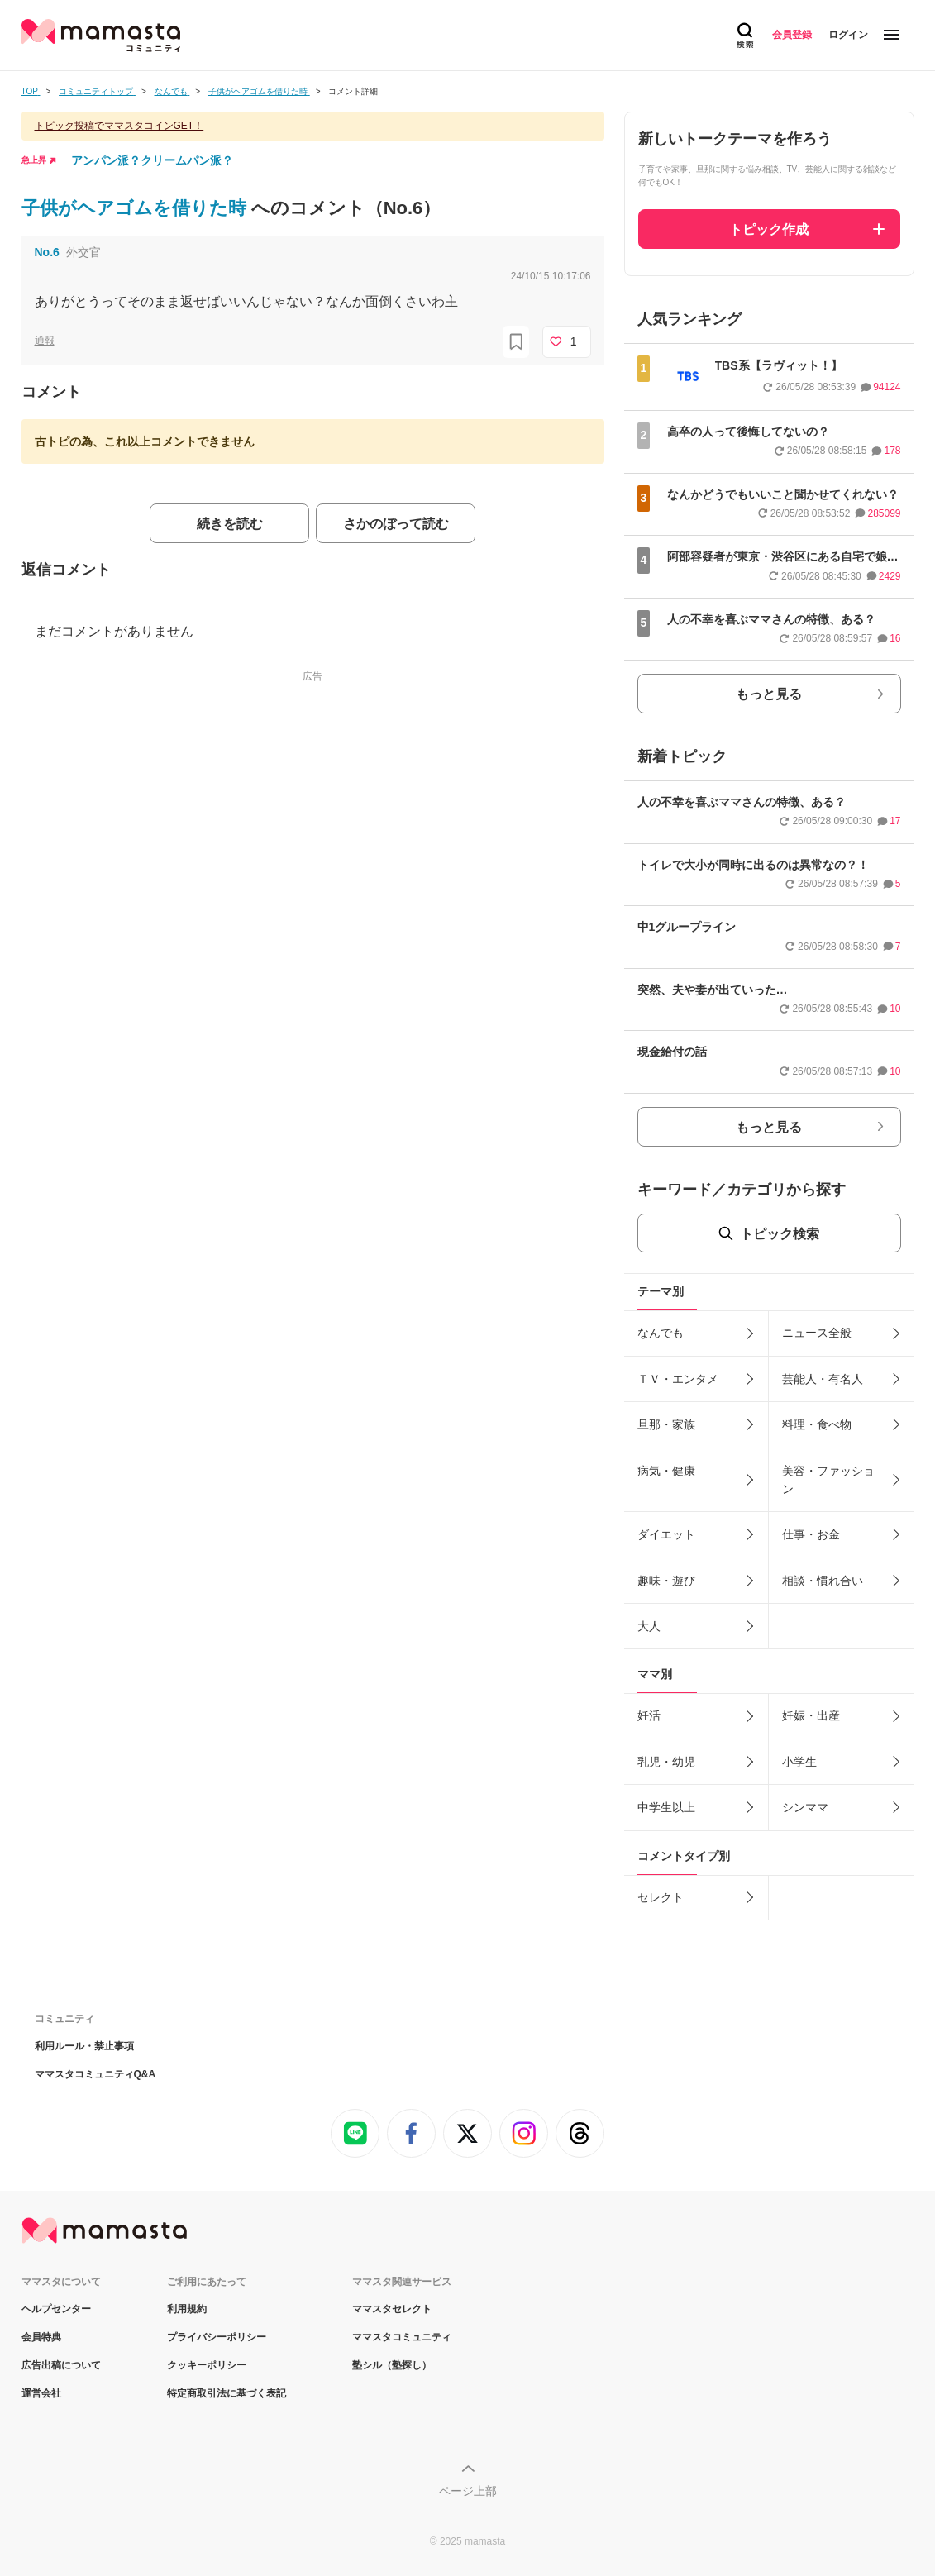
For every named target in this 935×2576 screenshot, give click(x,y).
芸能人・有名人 (822, 1379)
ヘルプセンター (56, 2309)
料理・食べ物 (817, 1424)
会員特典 (41, 2337)
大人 (649, 1626)
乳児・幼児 (666, 1761)
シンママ (805, 1807)
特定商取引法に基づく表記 (226, 2393)
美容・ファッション (828, 1480)
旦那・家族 (666, 1424)
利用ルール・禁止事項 (84, 2046)
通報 (45, 340)
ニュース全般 (817, 1332)
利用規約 (187, 2309)
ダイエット (666, 1534)
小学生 (799, 1761)
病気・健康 (666, 1470)
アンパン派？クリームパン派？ (152, 160)
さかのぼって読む (396, 524)
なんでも (660, 1332)
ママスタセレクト (392, 2309)
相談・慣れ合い (822, 1580)
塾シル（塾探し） (392, 2365)
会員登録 (792, 35)
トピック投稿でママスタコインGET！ (119, 125)
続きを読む (230, 524)
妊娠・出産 (811, 1715)
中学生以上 (666, 1807)
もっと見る (769, 694)
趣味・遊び (666, 1580)
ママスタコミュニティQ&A (95, 2074)
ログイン (848, 35)
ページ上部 (468, 2490)
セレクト (660, 1897)
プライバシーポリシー (216, 2337)
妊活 (649, 1715)
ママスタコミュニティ (401, 2337)
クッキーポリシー (206, 2365)
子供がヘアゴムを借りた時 (136, 208)
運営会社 (41, 2393)
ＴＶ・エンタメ (677, 1379)
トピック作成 (769, 229)
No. (47, 252)
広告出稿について (61, 2365)
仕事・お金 (811, 1534)
